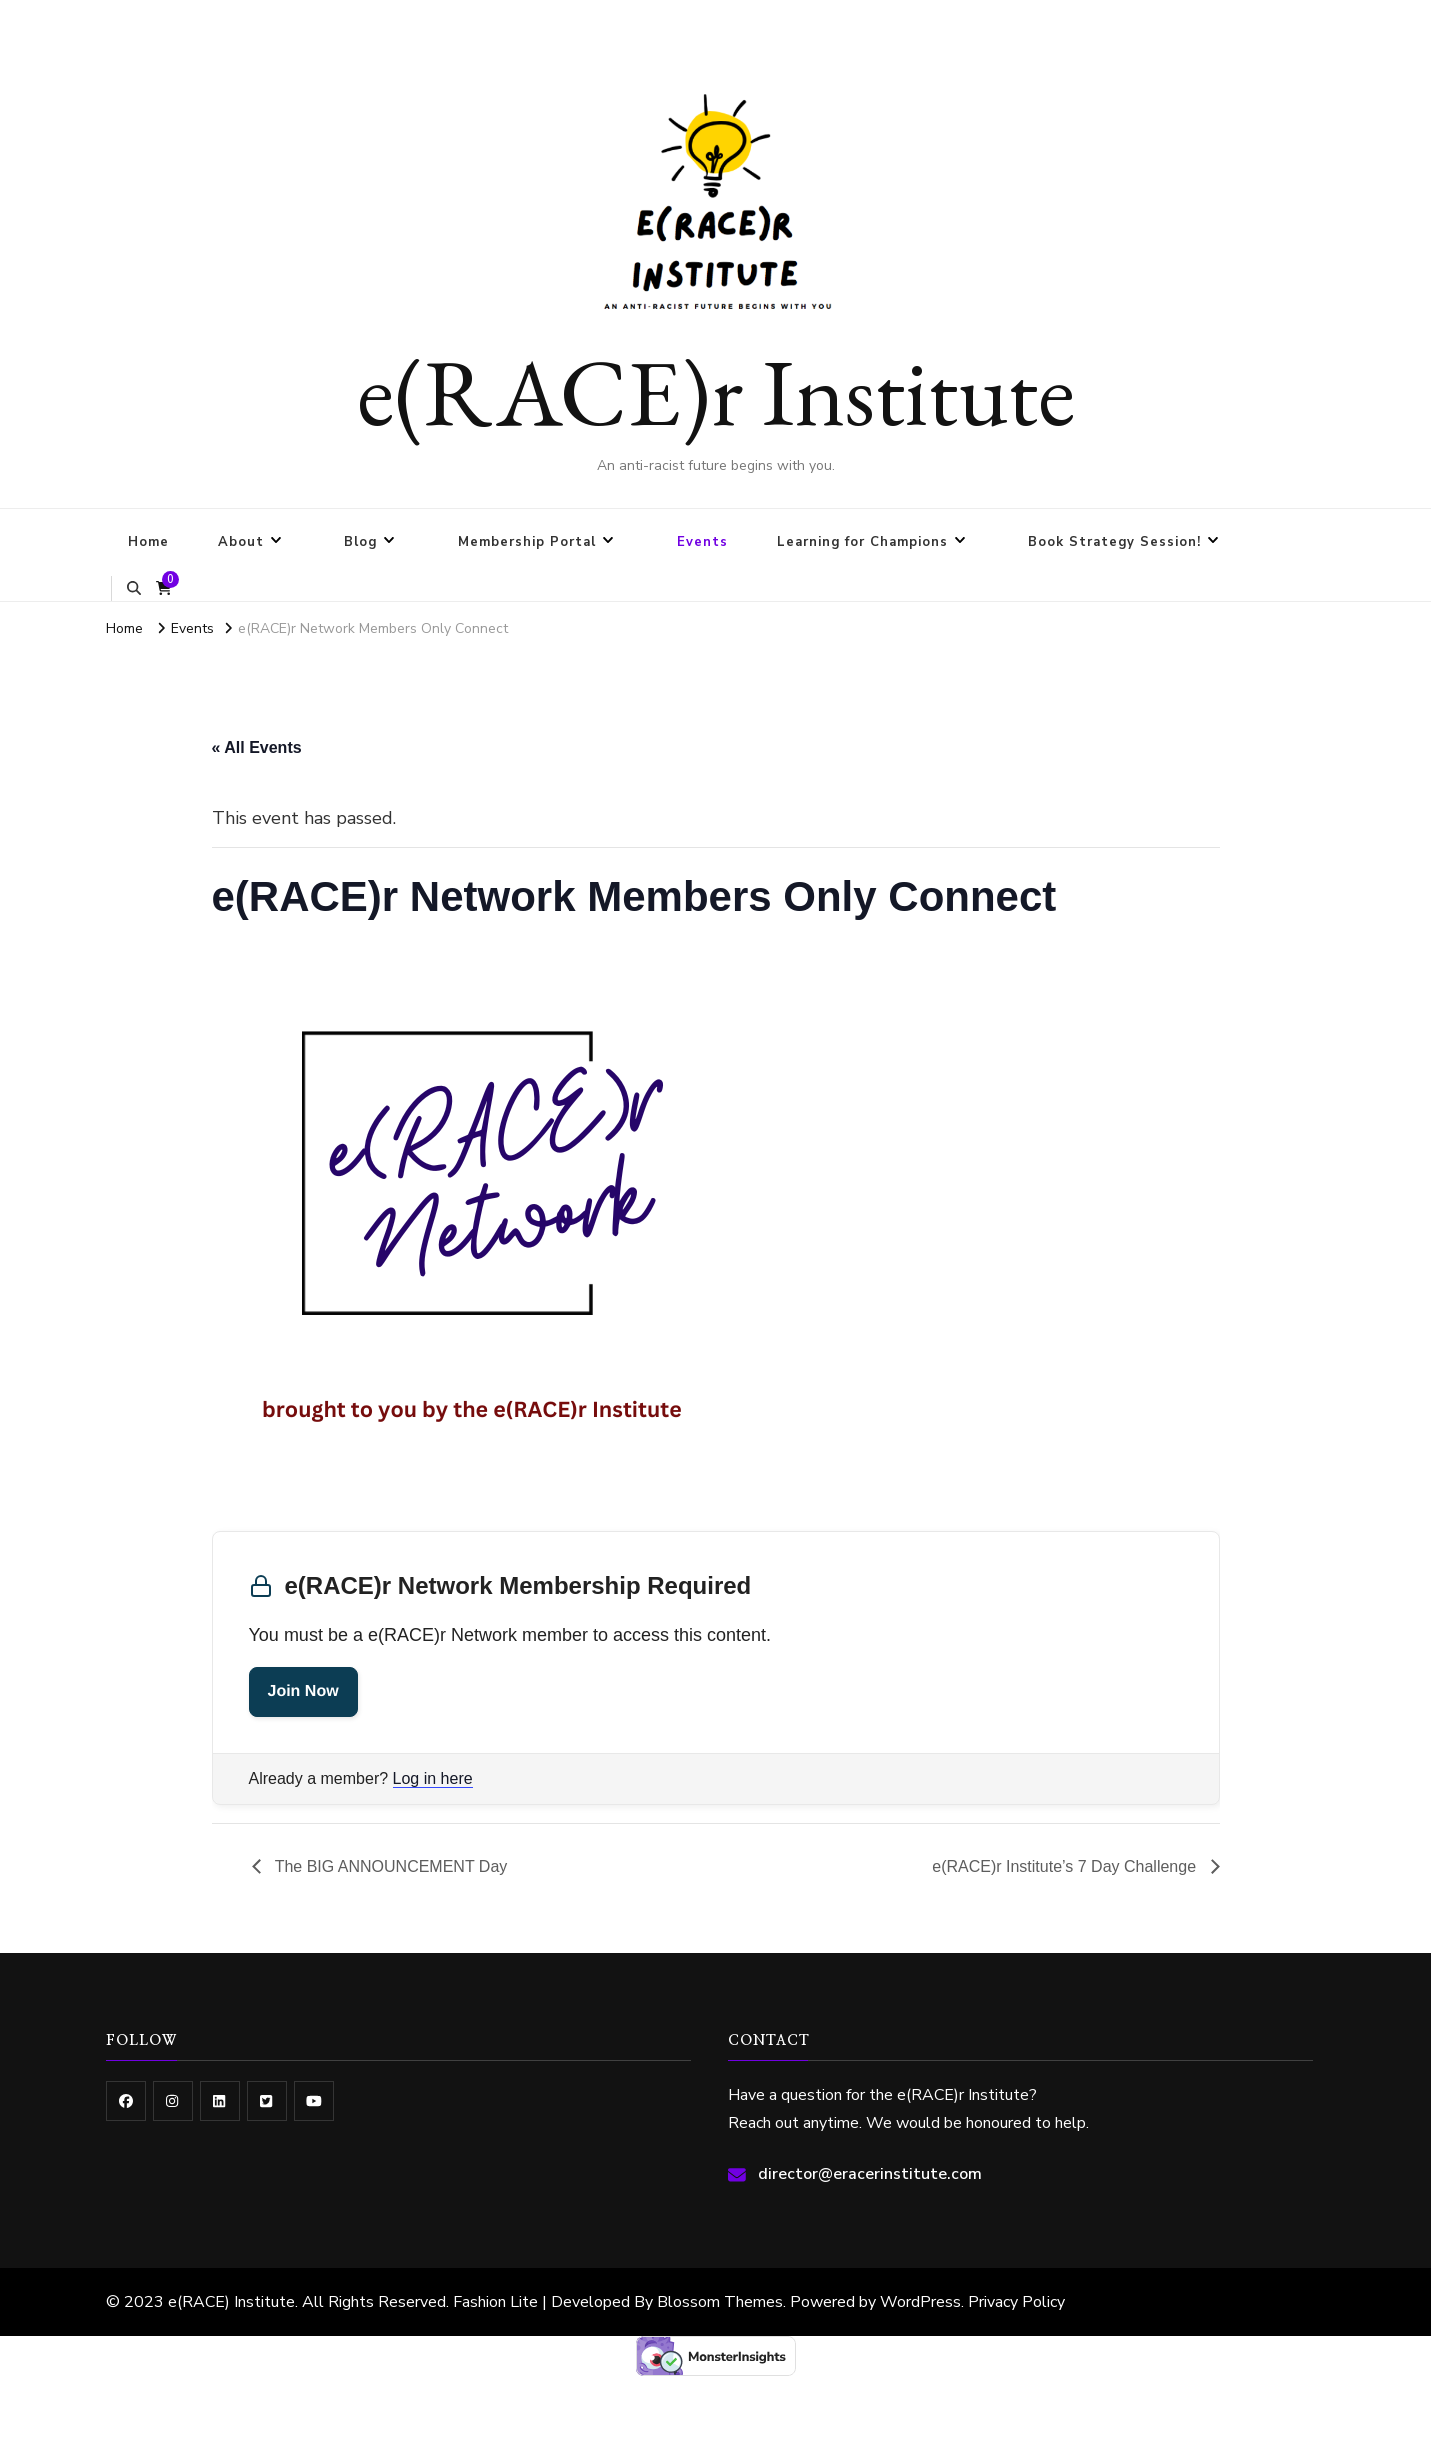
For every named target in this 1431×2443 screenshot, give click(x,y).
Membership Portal (527, 542)
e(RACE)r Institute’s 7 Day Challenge (1066, 1866)
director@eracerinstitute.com (870, 2174)
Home (148, 542)
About (241, 542)
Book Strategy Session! (1114, 542)
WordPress (920, 2302)
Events (702, 542)
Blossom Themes (720, 2302)
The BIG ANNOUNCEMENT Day (389, 1866)
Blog (360, 542)
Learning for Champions (862, 542)
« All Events (257, 747)
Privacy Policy (1016, 2302)
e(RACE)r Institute (716, 391)
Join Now (303, 1691)
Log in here (433, 1778)
